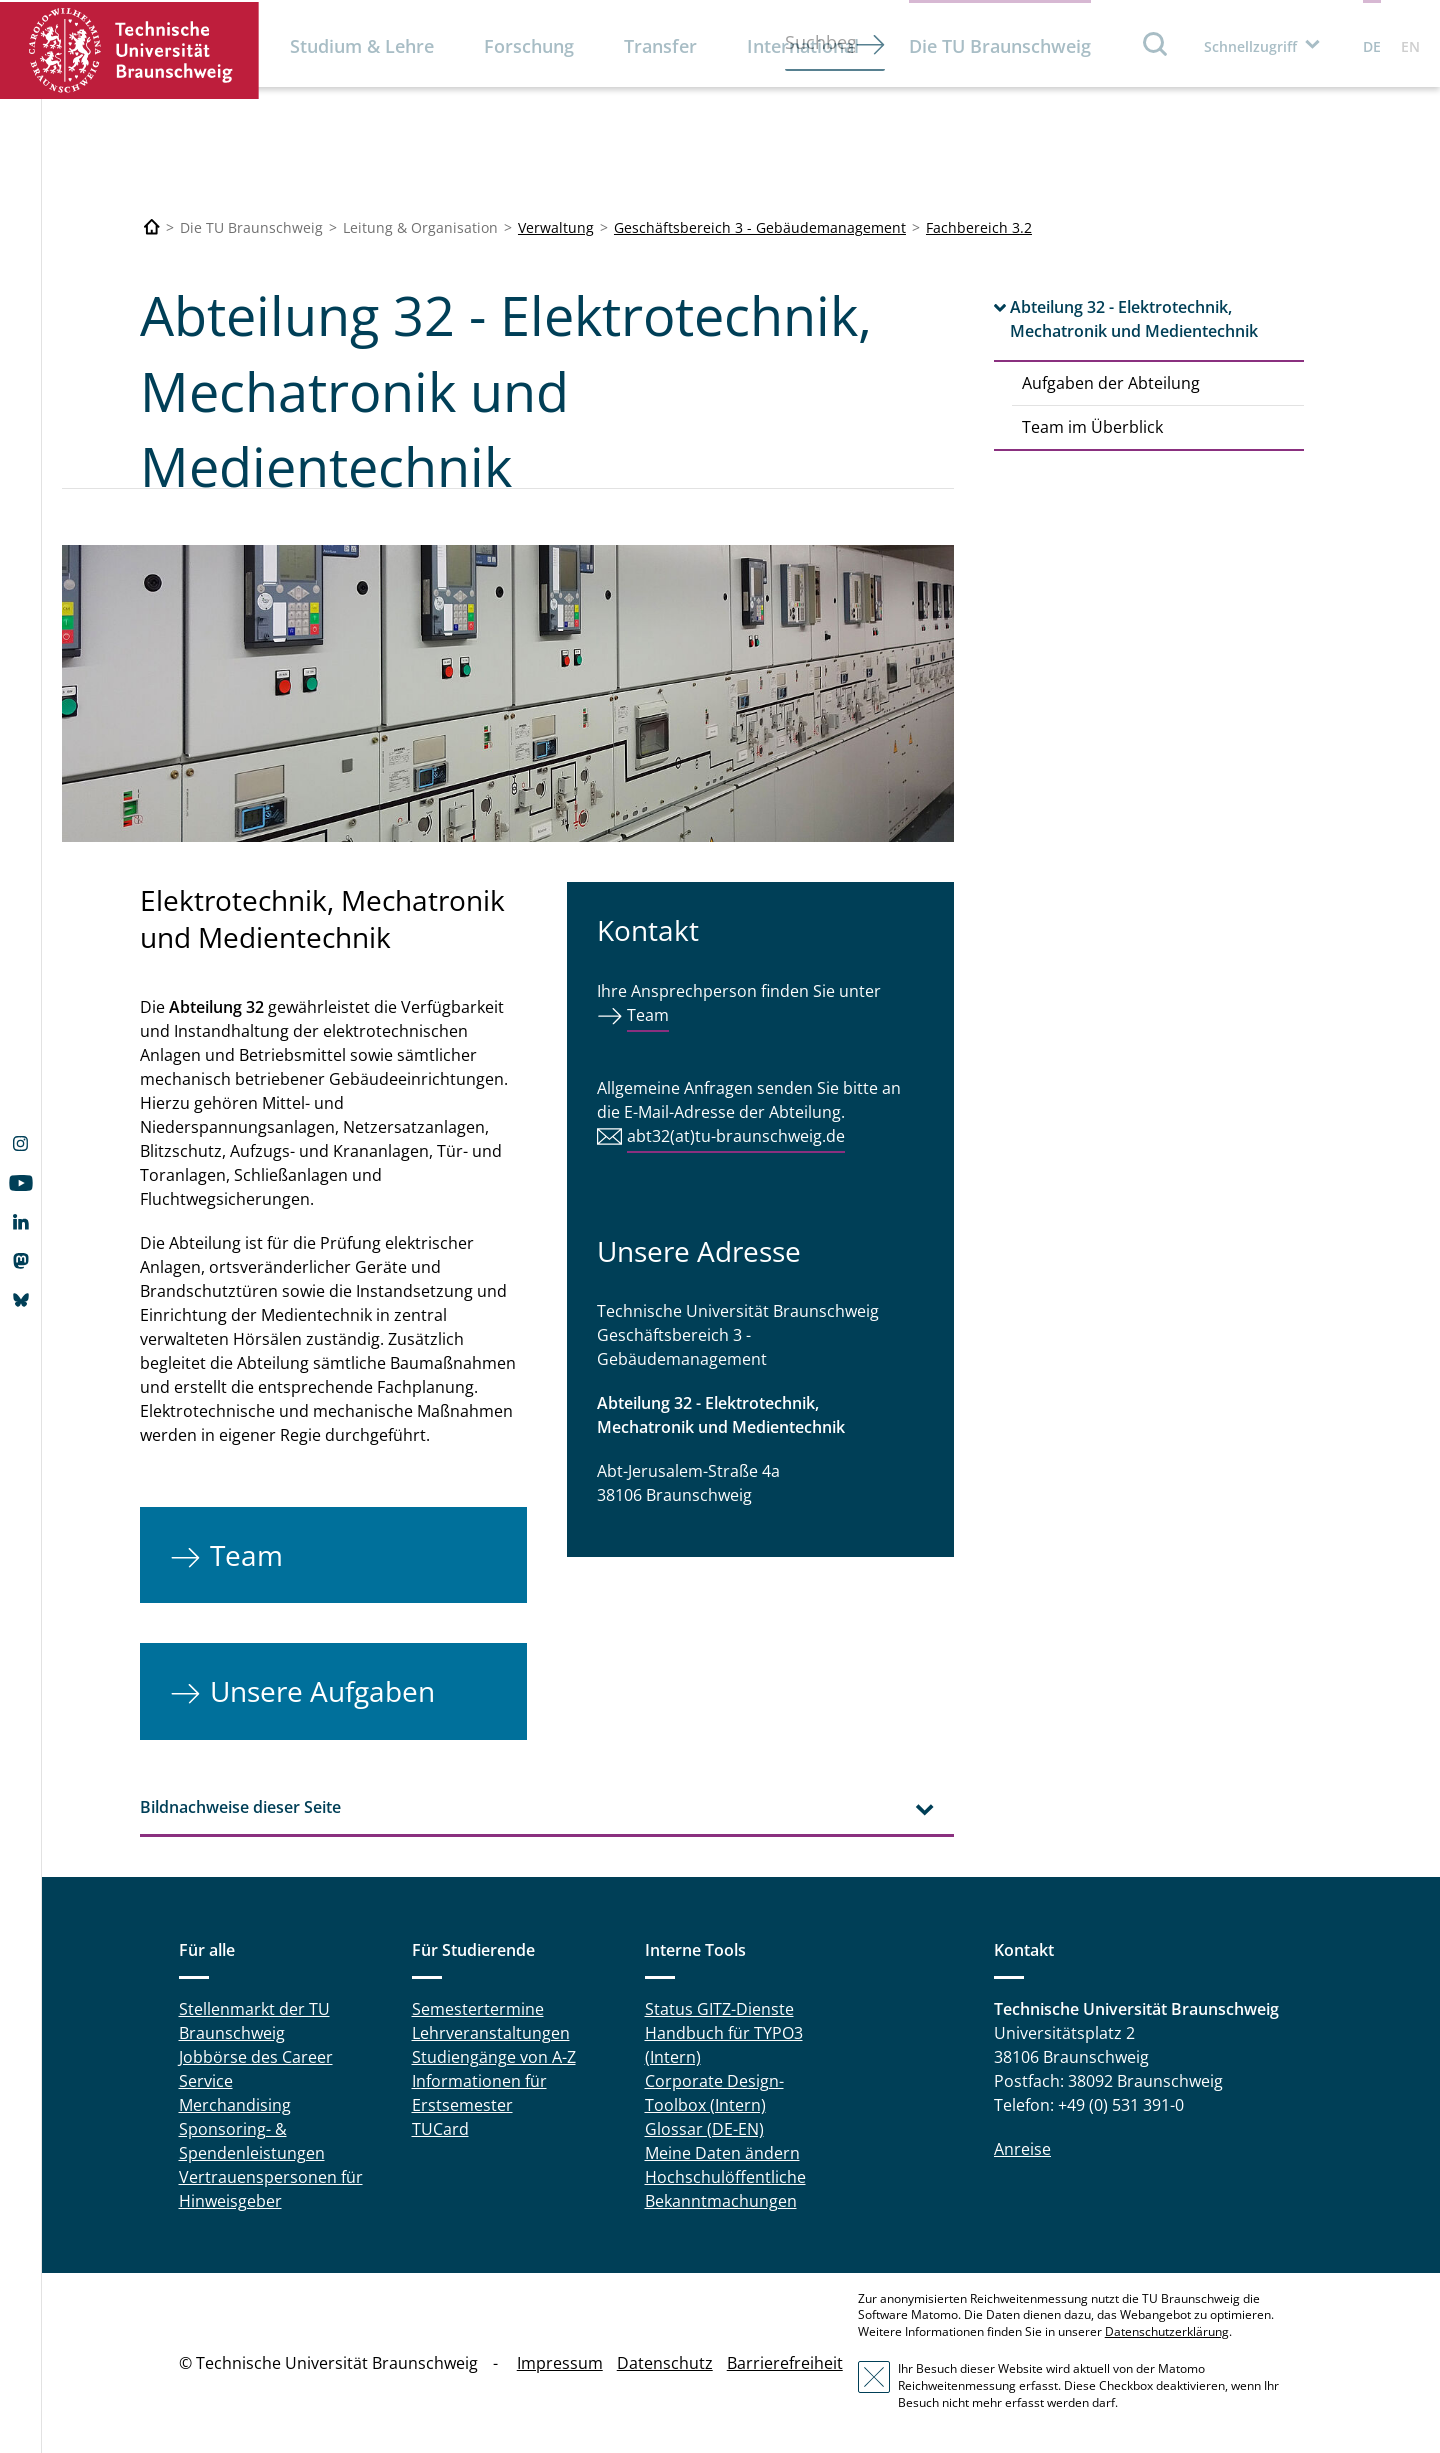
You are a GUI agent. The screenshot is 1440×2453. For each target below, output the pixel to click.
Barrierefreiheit (785, 2363)
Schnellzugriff (1250, 46)
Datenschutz (665, 2363)
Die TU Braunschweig (1000, 46)
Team (246, 1555)
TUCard (440, 2129)
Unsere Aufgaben (322, 1691)
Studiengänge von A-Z (494, 2057)
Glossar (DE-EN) (704, 2129)
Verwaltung (556, 227)
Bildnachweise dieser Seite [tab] (240, 1807)
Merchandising (235, 2105)
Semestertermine (478, 2009)
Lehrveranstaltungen (491, 2033)
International (803, 46)
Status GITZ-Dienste (719, 2009)
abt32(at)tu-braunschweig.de (736, 1136)
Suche (1156, 43)
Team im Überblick (1092, 427)
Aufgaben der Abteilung (1111, 383)
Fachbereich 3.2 (979, 227)
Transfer (660, 46)
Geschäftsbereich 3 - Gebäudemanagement (760, 227)
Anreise (1022, 2149)
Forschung (529, 46)
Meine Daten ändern (722, 2153)
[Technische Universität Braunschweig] (152, 227)
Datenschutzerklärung (1167, 2331)
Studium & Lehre (362, 46)
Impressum (560, 2363)
